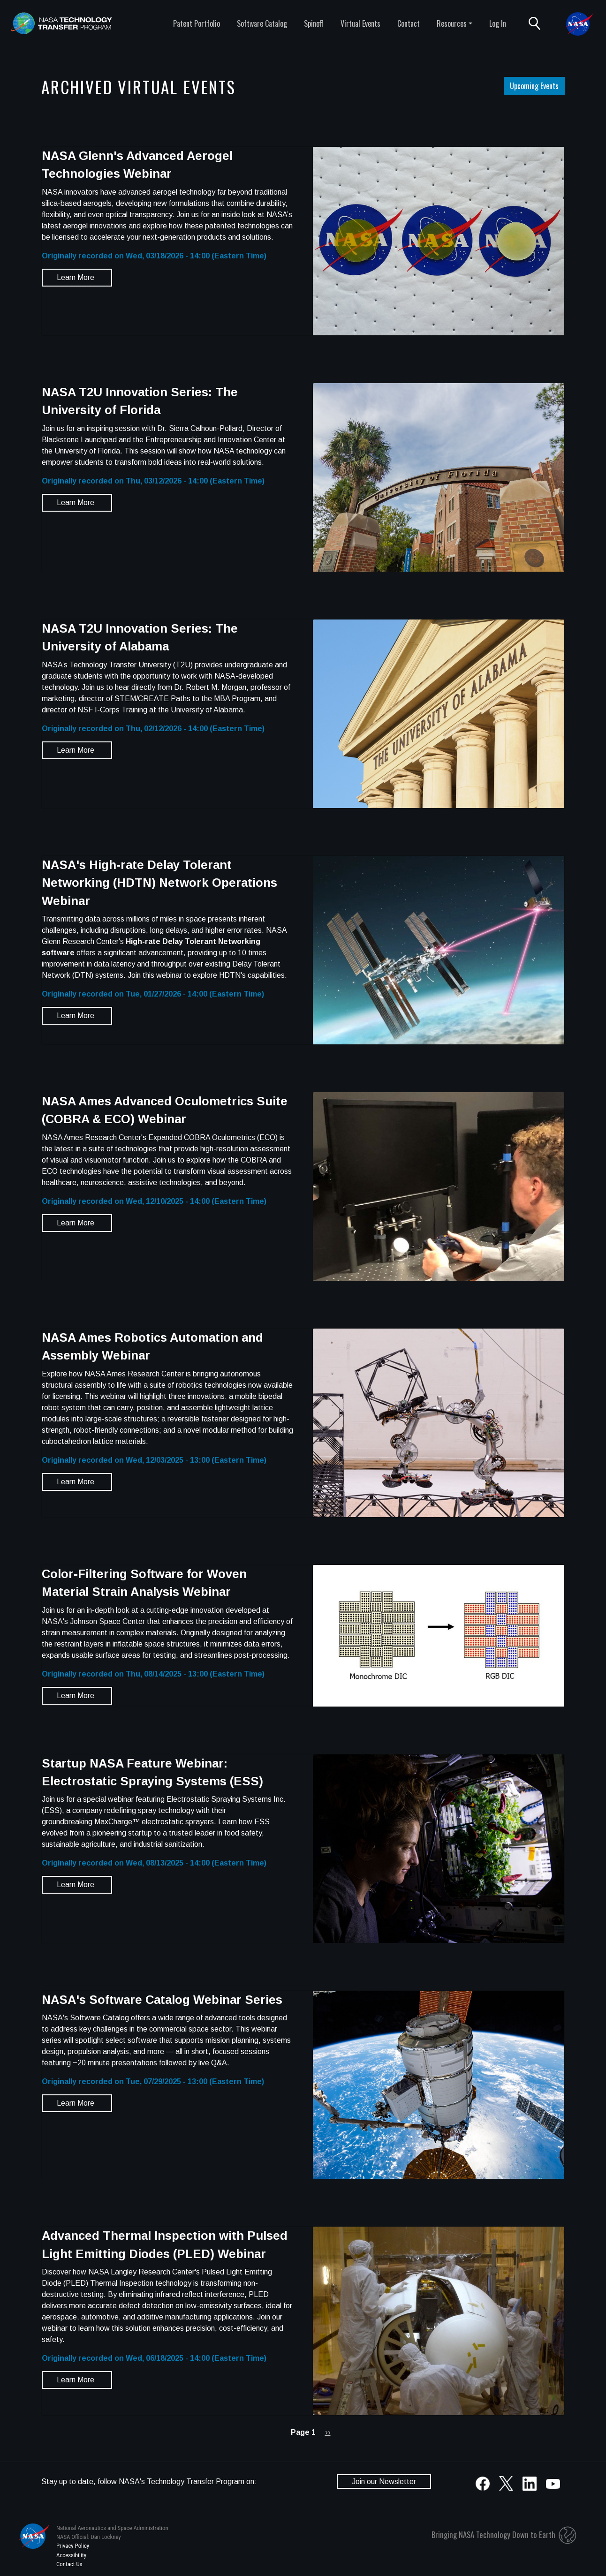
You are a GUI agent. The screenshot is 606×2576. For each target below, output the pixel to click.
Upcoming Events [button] (534, 85)
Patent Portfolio (196, 23)
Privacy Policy (72, 2545)
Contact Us (69, 2564)
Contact (408, 23)
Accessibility (71, 2555)
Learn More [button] (75, 277)
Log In (497, 23)
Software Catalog (262, 23)
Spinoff (314, 23)
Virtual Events (360, 23)
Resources (452, 23)
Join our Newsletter (384, 2481)
